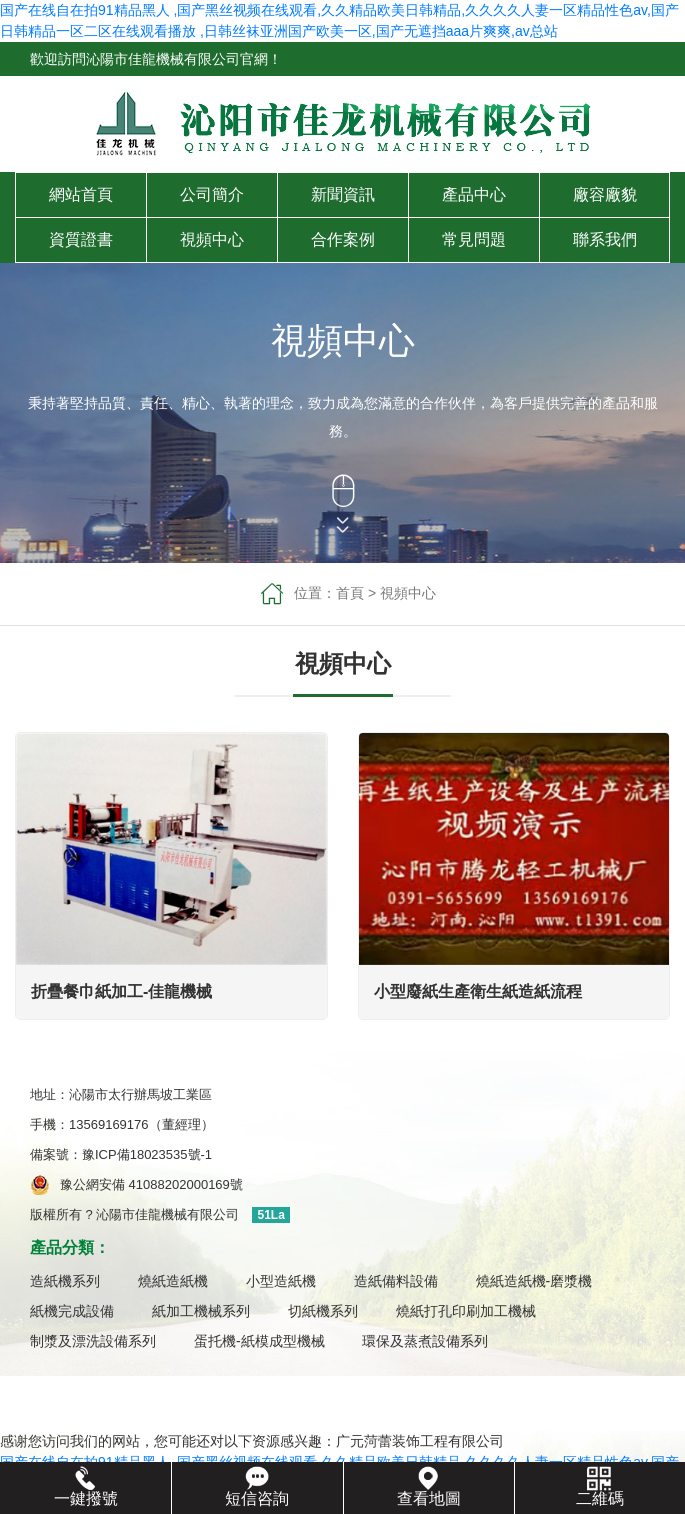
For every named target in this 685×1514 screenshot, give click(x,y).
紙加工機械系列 (201, 1311)
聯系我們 (605, 239)
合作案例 (343, 239)
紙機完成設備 (72, 1311)
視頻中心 (212, 239)
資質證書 (81, 239)
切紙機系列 (323, 1311)
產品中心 (474, 194)
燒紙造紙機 (173, 1281)
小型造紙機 (281, 1281)
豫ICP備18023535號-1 (153, 1154)
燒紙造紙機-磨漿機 (534, 1281)
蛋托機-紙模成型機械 (259, 1341)
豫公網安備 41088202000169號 (151, 1184)
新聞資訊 (343, 194)
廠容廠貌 (605, 194)
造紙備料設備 (396, 1281)
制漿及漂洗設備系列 (93, 1341)
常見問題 (474, 239)
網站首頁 (81, 194)
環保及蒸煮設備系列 (425, 1341)
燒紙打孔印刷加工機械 (466, 1311)
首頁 (350, 593)
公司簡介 (212, 194)
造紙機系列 (65, 1281)
